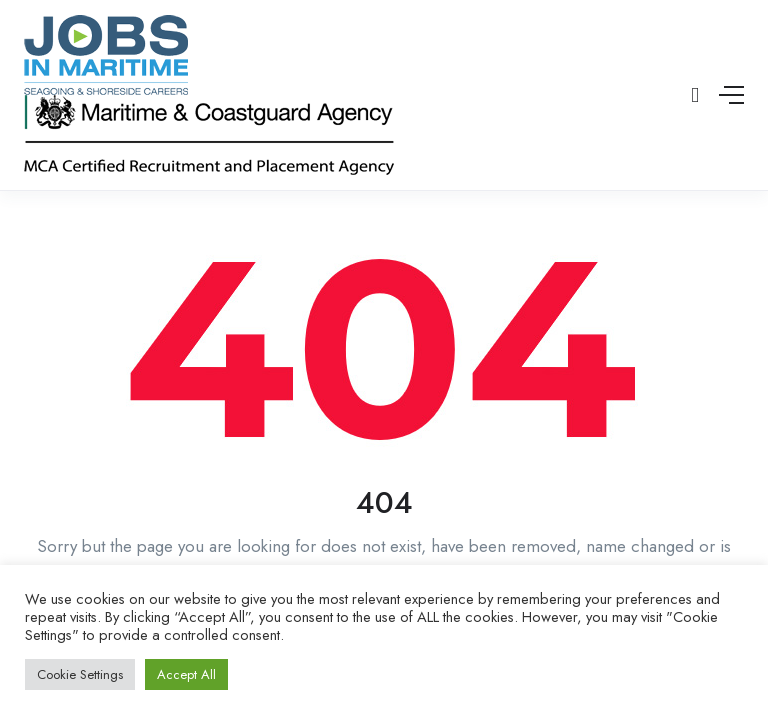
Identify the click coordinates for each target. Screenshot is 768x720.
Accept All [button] (186, 674)
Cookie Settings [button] (80, 674)
